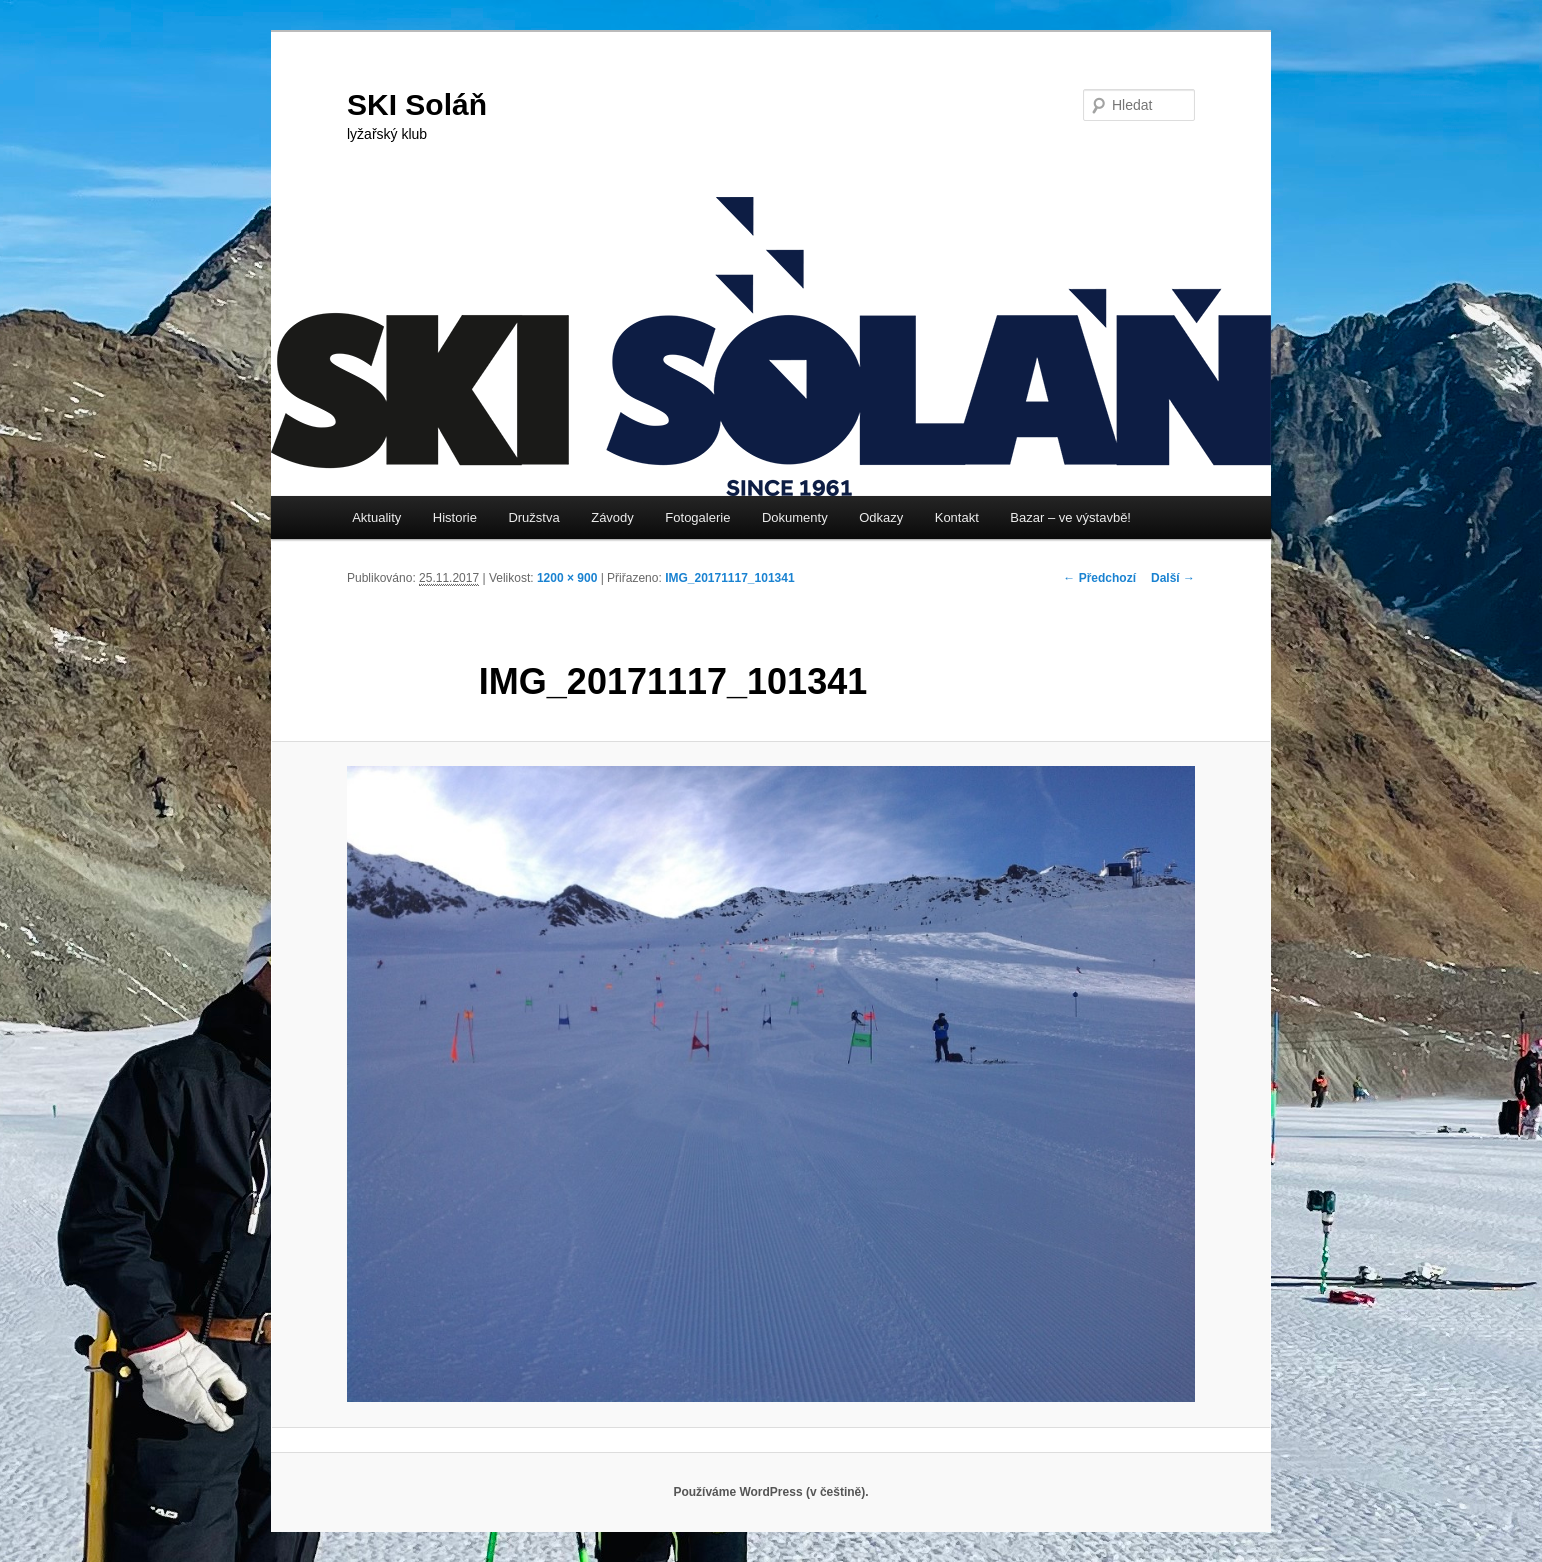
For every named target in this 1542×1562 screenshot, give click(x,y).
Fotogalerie (697, 517)
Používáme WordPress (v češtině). (770, 1492)
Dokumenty (795, 517)
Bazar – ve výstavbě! (1070, 517)
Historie (455, 517)
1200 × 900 (567, 578)
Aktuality (376, 517)
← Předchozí (1099, 578)
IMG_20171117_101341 (729, 578)
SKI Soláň (417, 104)
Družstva (533, 517)
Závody (612, 517)
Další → (1173, 578)
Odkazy (881, 517)
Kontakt (957, 517)
